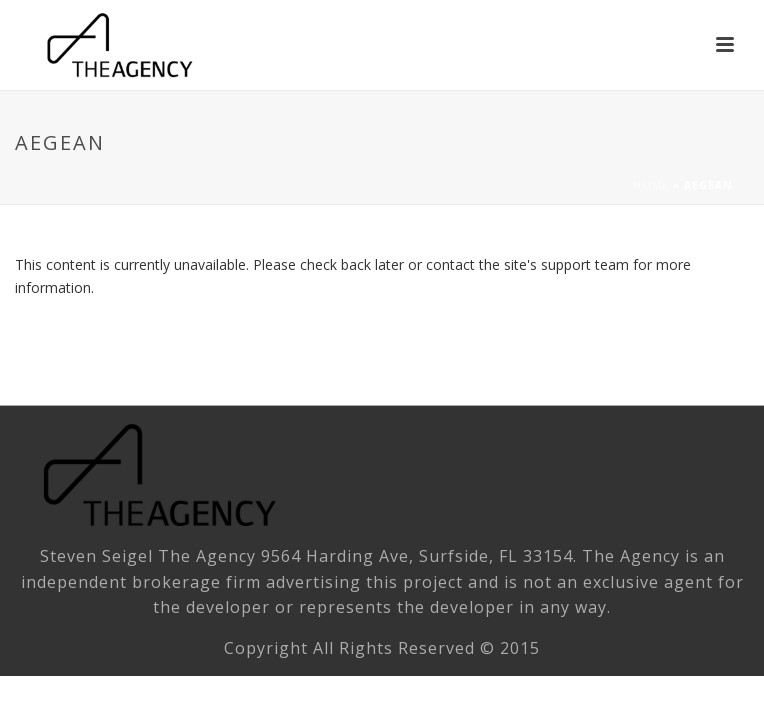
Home (651, 185)
